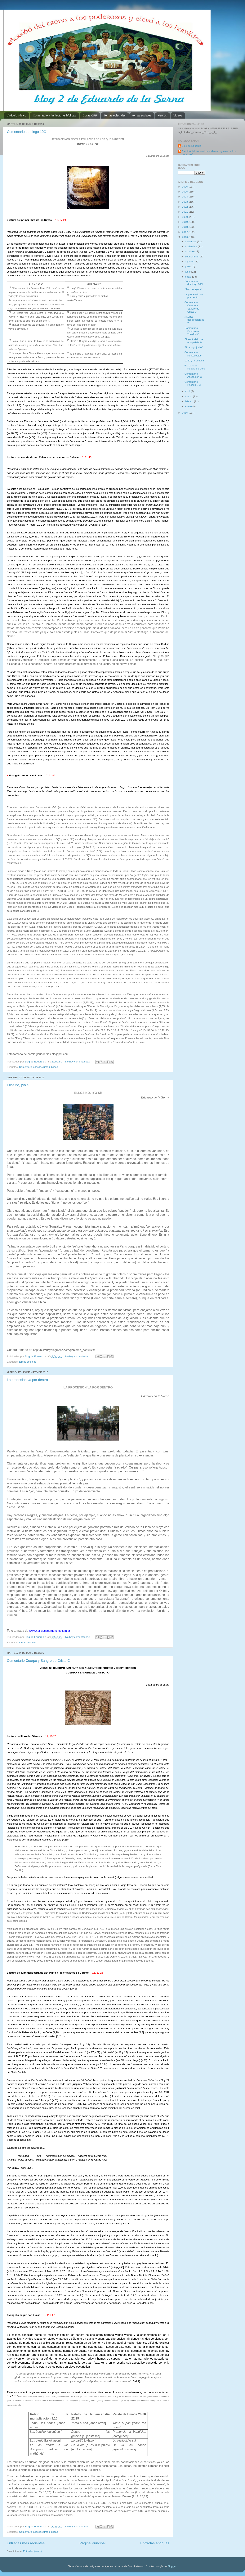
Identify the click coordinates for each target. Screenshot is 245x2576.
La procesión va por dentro (27, 1380)
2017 (185, 232)
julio (187, 266)
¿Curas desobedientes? (194, 319)
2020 (185, 216)
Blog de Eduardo (191, 145)
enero (188, 406)
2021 (185, 211)
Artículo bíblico (16, 115)
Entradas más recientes (26, 2543)
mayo (188, 276)
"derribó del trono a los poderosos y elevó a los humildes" (209, 153)
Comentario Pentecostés (193, 354)
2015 (185, 412)
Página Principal (92, 2543)
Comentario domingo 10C (26, 132)
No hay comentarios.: (77, 1061)
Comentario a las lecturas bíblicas (54, 115)
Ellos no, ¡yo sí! (18, 1085)
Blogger (171, 2566)
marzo (189, 396)
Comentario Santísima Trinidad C (192, 331)
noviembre (191, 246)
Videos (177, 115)
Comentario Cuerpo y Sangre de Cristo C (38, 1661)
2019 (185, 221)
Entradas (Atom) (32, 2551)
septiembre (192, 256)
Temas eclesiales (115, 115)
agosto (189, 261)
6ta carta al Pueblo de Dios (195, 367)
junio (188, 271)
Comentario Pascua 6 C (193, 383)
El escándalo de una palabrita (194, 341)
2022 (185, 206)
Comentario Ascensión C (193, 375)
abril (188, 391)
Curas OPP (90, 115)
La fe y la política (194, 360)
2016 (185, 237)
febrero (189, 401)
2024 (185, 196)
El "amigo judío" (194, 347)
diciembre (191, 241)
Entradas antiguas (154, 2543)
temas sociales (141, 115)
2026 (185, 186)
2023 (185, 201)
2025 (185, 191)
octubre (189, 251)
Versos (162, 115)
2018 (185, 226)
